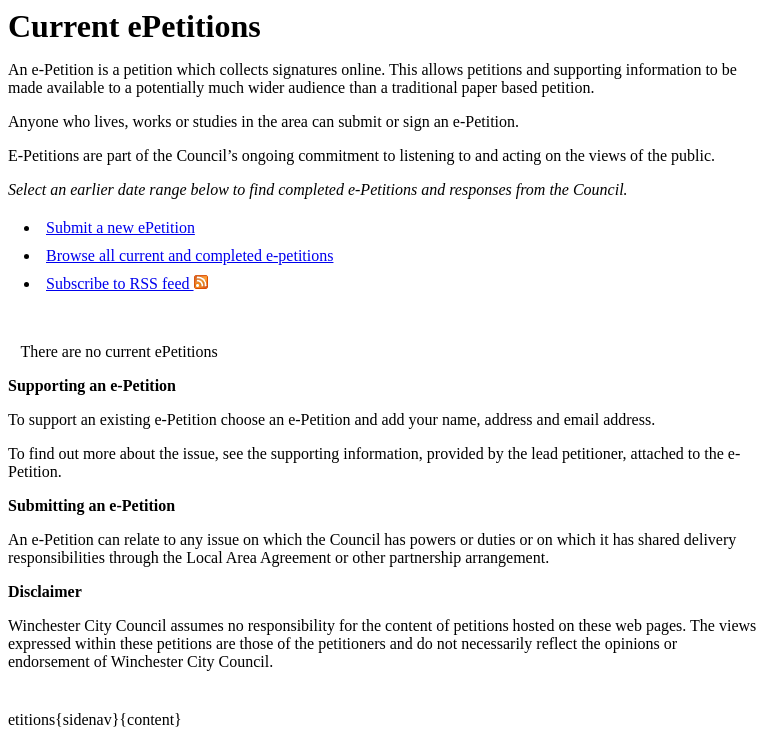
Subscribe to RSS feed (127, 283)
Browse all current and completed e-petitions (189, 255)
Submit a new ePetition (120, 227)
